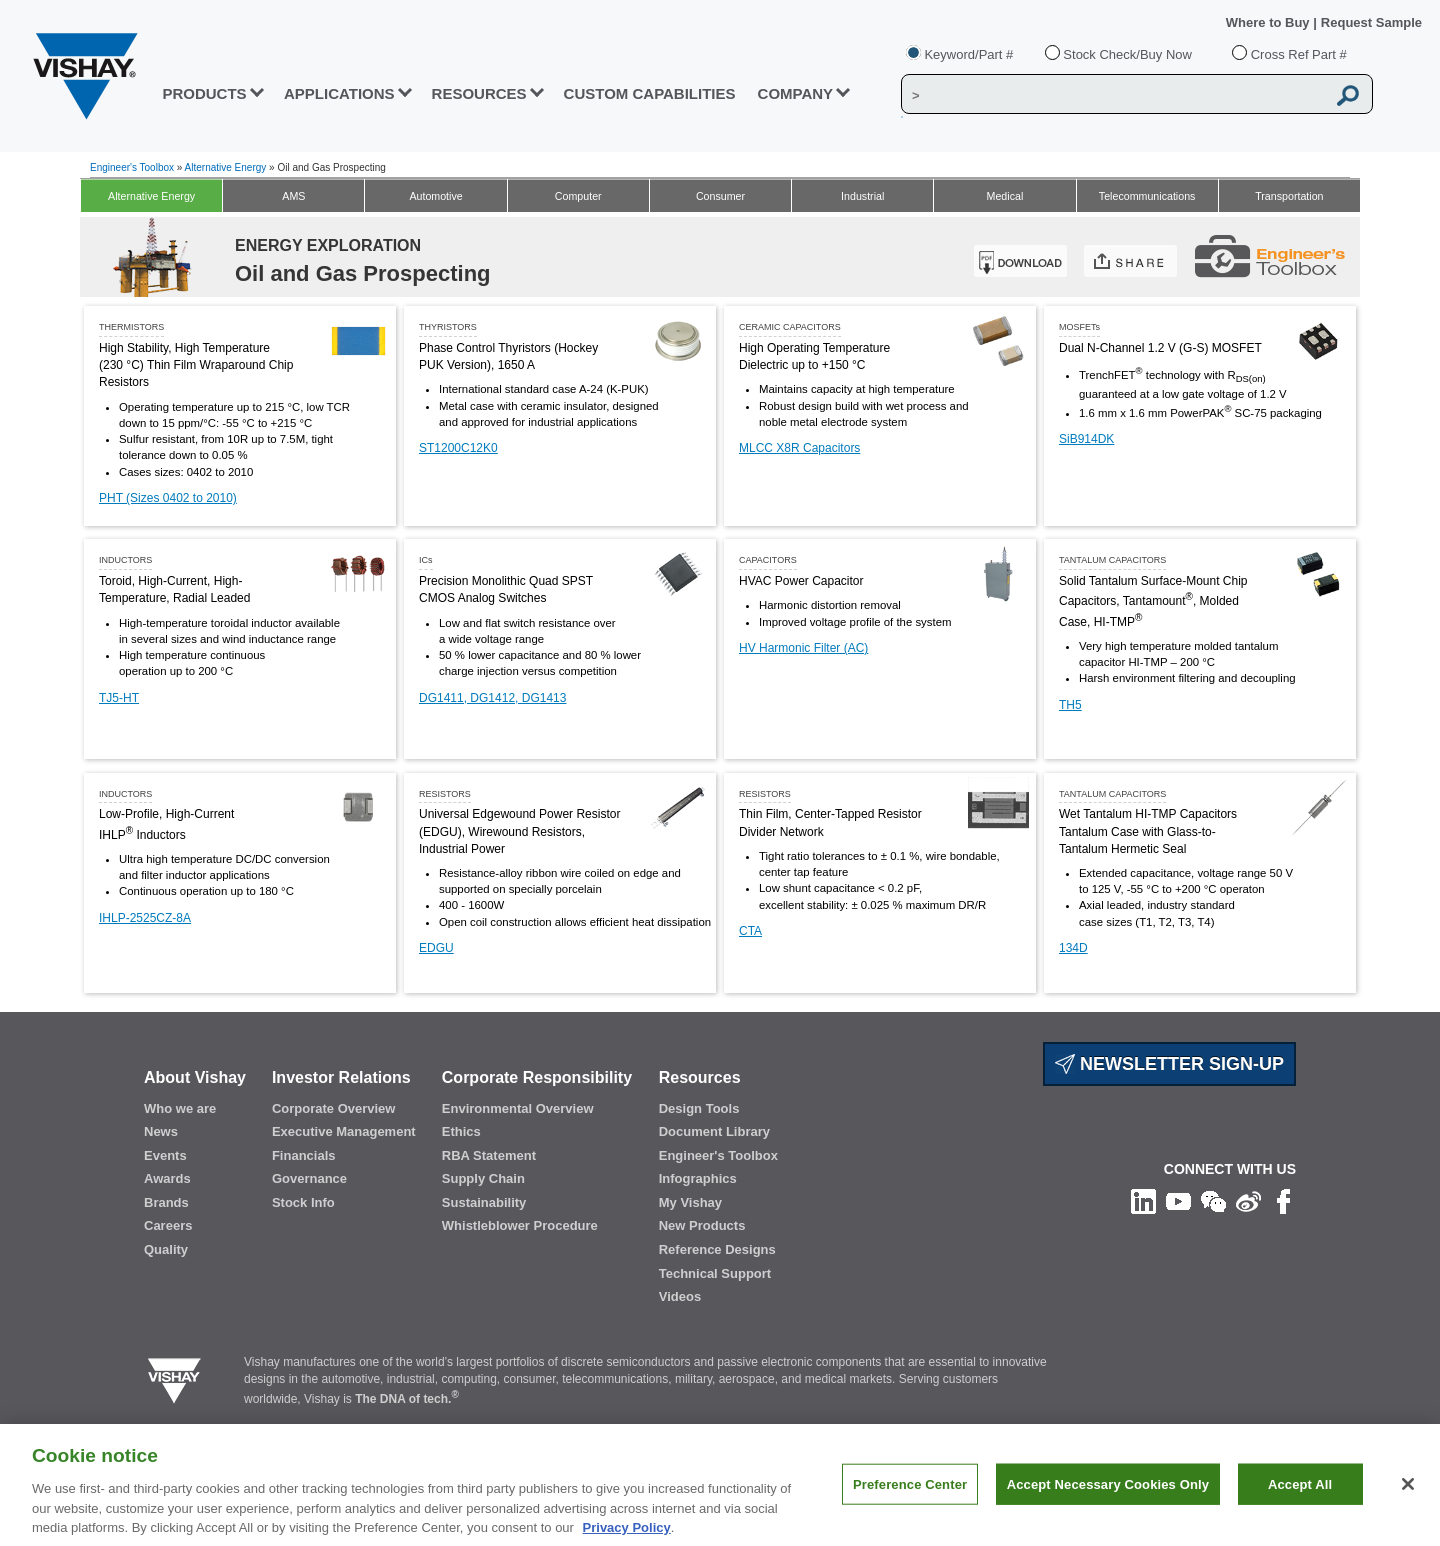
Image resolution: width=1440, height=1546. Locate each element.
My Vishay (690, 1202)
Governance (309, 1178)
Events (165, 1155)
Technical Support (715, 1273)
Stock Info (303, 1202)
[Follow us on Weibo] (1248, 1201)
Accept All (1300, 1499)
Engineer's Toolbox (132, 167)
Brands (166, 1202)
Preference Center (910, 1499)
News (161, 1131)
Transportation (1289, 196)
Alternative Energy (226, 167)
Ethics (461, 1131)
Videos (680, 1296)
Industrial (862, 196)
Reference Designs (717, 1249)
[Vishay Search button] (1348, 95)
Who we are (180, 1108)
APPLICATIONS (339, 93)
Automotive (435, 196)
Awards (167, 1178)
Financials (304, 1155)
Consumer (720, 196)
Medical (1005, 196)
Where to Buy (1269, 22)
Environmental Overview (518, 1108)
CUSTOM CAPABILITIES (650, 93)
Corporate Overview (334, 1108)
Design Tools (699, 1108)
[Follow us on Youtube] (1178, 1201)
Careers (168, 1225)
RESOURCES (479, 93)
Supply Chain (483, 1178)
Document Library (714, 1131)
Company (796, 93)
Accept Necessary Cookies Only (1108, 1499)
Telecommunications (1147, 196)
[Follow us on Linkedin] (1143, 1201)
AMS (293, 196)
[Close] (1408, 1499)
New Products (702, 1225)
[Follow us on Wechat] (1213, 1201)
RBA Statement (489, 1155)
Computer (578, 196)
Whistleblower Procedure (520, 1225)
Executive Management (344, 1131)
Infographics (698, 1178)
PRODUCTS (204, 93)
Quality (166, 1249)
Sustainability (484, 1202)
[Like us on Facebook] (1283, 1201)
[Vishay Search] (1113, 95)
